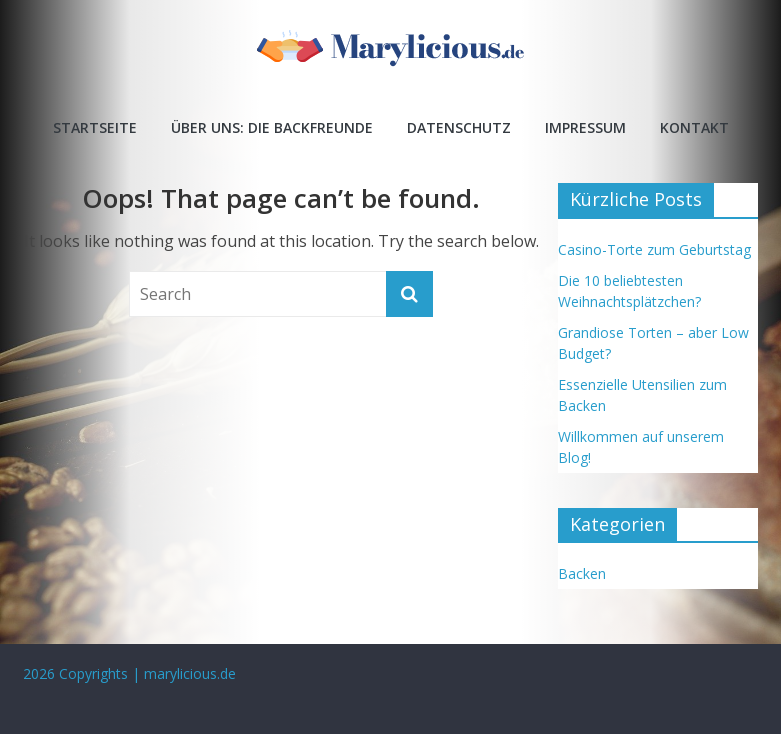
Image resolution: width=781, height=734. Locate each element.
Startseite (95, 127)
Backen (582, 573)
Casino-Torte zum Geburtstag (654, 249)
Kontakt (694, 127)
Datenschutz (459, 127)
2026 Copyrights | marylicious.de (129, 673)
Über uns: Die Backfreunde (272, 127)
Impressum (585, 127)
